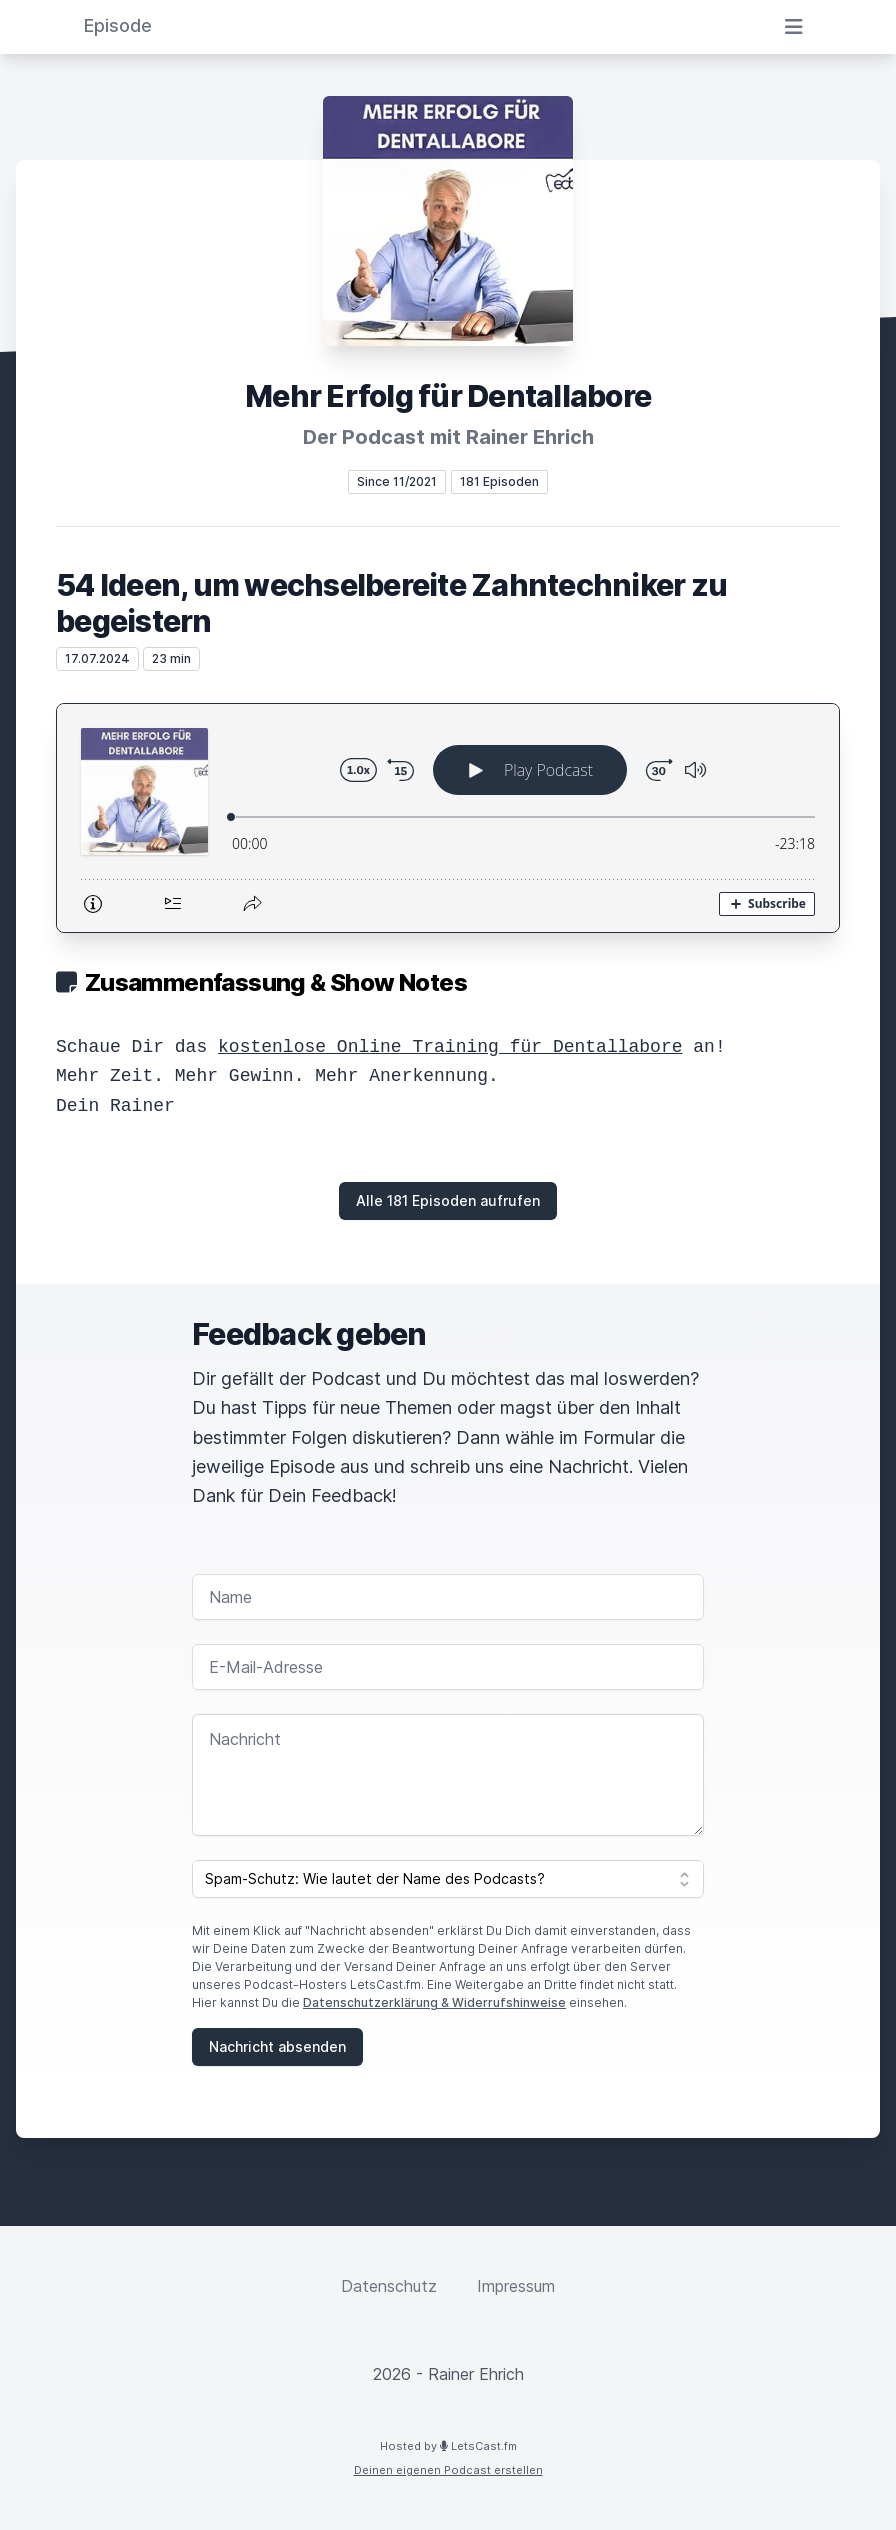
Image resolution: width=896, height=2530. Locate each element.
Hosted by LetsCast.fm (448, 2446)
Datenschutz (389, 2286)
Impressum (516, 2286)
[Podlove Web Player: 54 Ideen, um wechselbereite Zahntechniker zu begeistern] (448, 818)
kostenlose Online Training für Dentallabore (450, 1047)
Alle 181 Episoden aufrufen (448, 1200)
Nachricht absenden (277, 2046)
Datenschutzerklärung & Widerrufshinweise (434, 2002)
